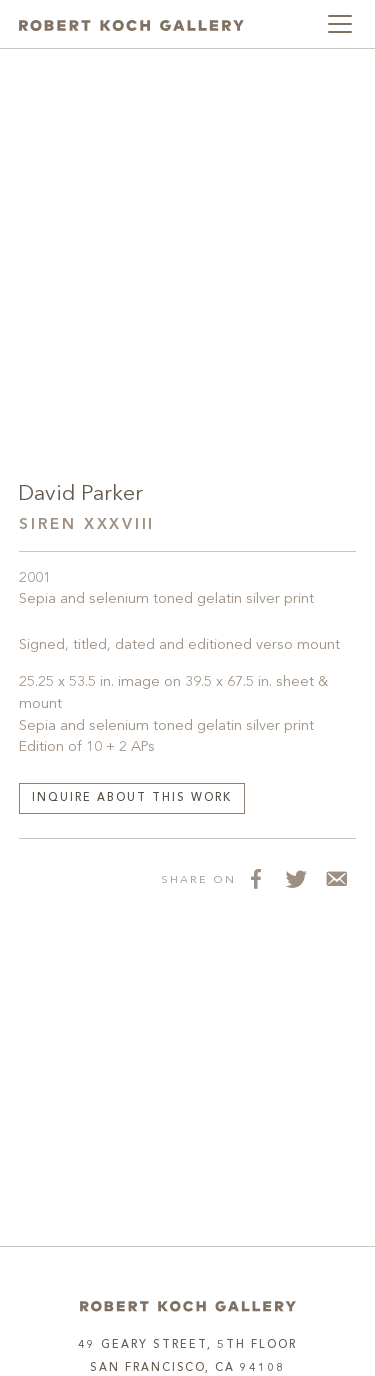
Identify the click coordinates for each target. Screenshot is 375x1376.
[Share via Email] (336, 879)
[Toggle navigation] (340, 24)
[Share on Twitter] (296, 879)
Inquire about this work (132, 798)
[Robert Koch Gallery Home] (131, 24)
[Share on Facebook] (256, 879)
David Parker (80, 494)
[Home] (188, 1306)
